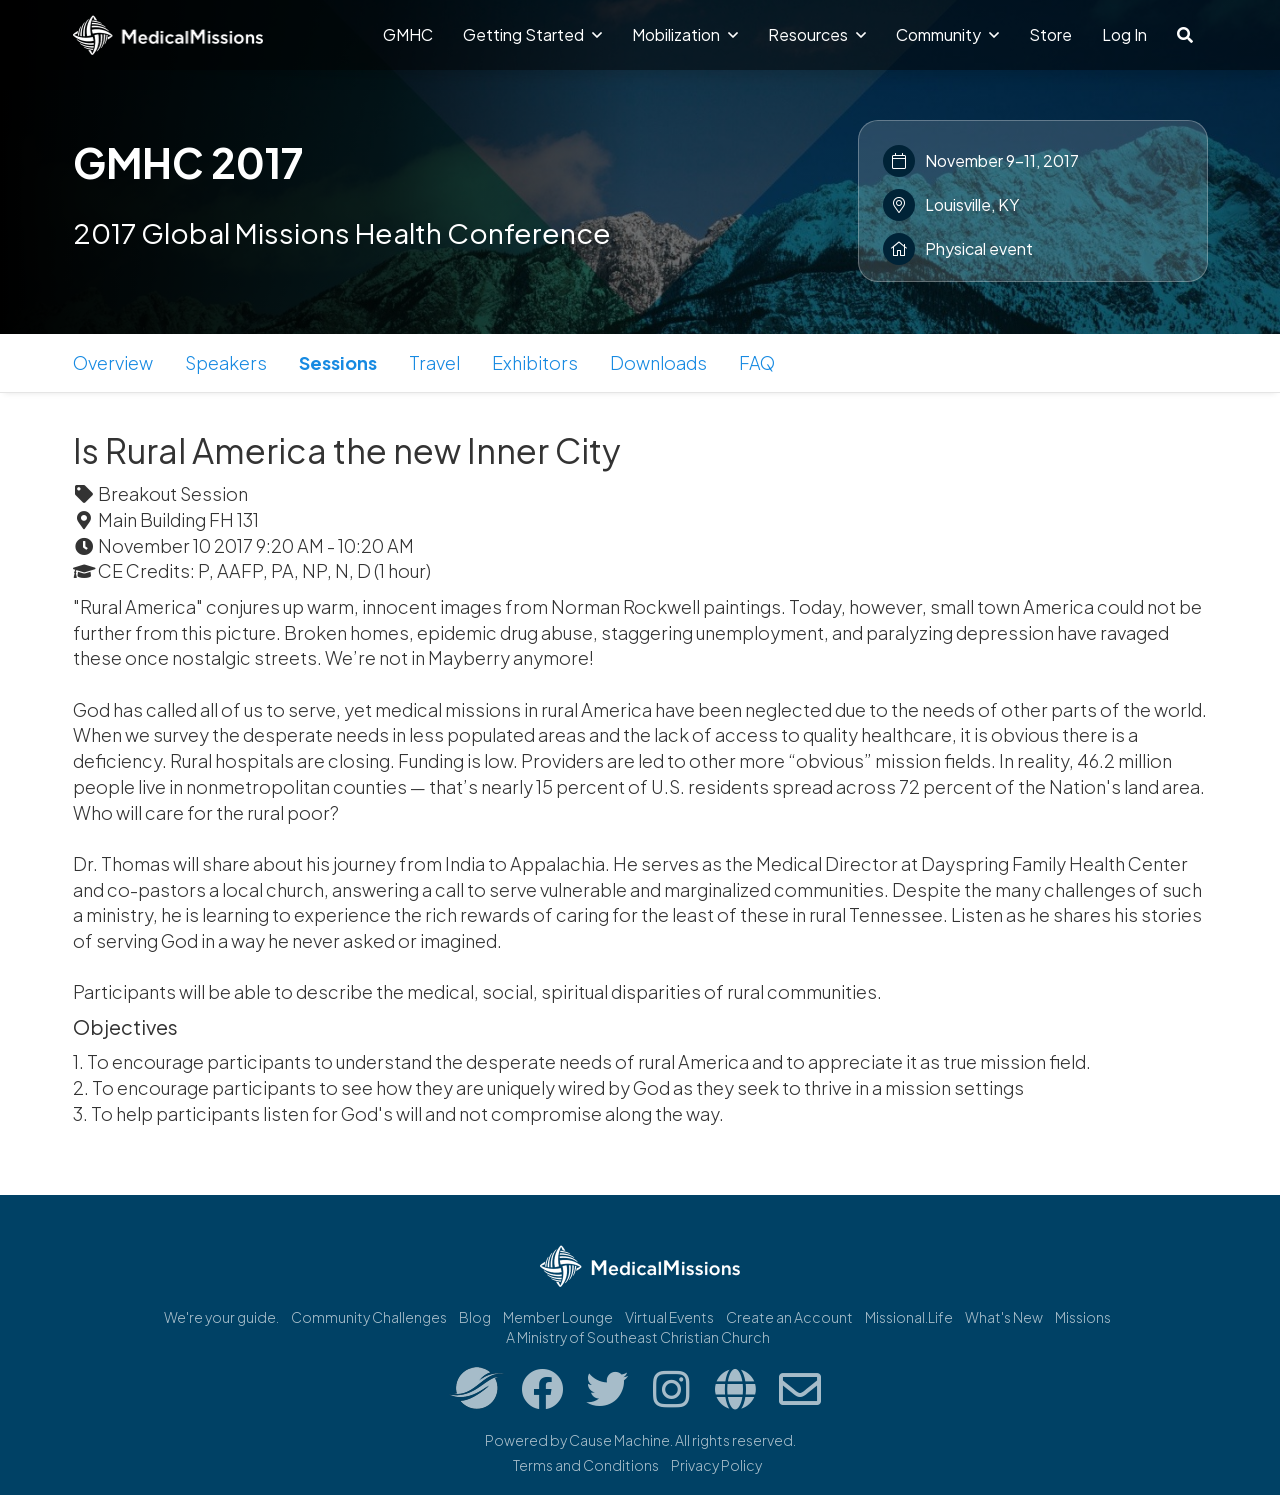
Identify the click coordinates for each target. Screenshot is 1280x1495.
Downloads (658, 362)
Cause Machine (619, 1440)
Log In (1124, 34)
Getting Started (532, 34)
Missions (1083, 1317)
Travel (434, 362)
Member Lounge (558, 1317)
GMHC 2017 (188, 162)
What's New (1004, 1317)
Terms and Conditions (586, 1465)
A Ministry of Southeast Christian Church (638, 1337)
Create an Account (789, 1317)
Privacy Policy (716, 1465)
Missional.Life (909, 1317)
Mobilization (685, 34)
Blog (475, 1317)
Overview (113, 362)
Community (947, 34)
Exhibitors (535, 362)
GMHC (408, 34)
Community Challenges (369, 1317)
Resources (817, 34)
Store (1050, 34)
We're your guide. (221, 1317)
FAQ (757, 362)
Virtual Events (669, 1317)
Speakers (226, 362)
